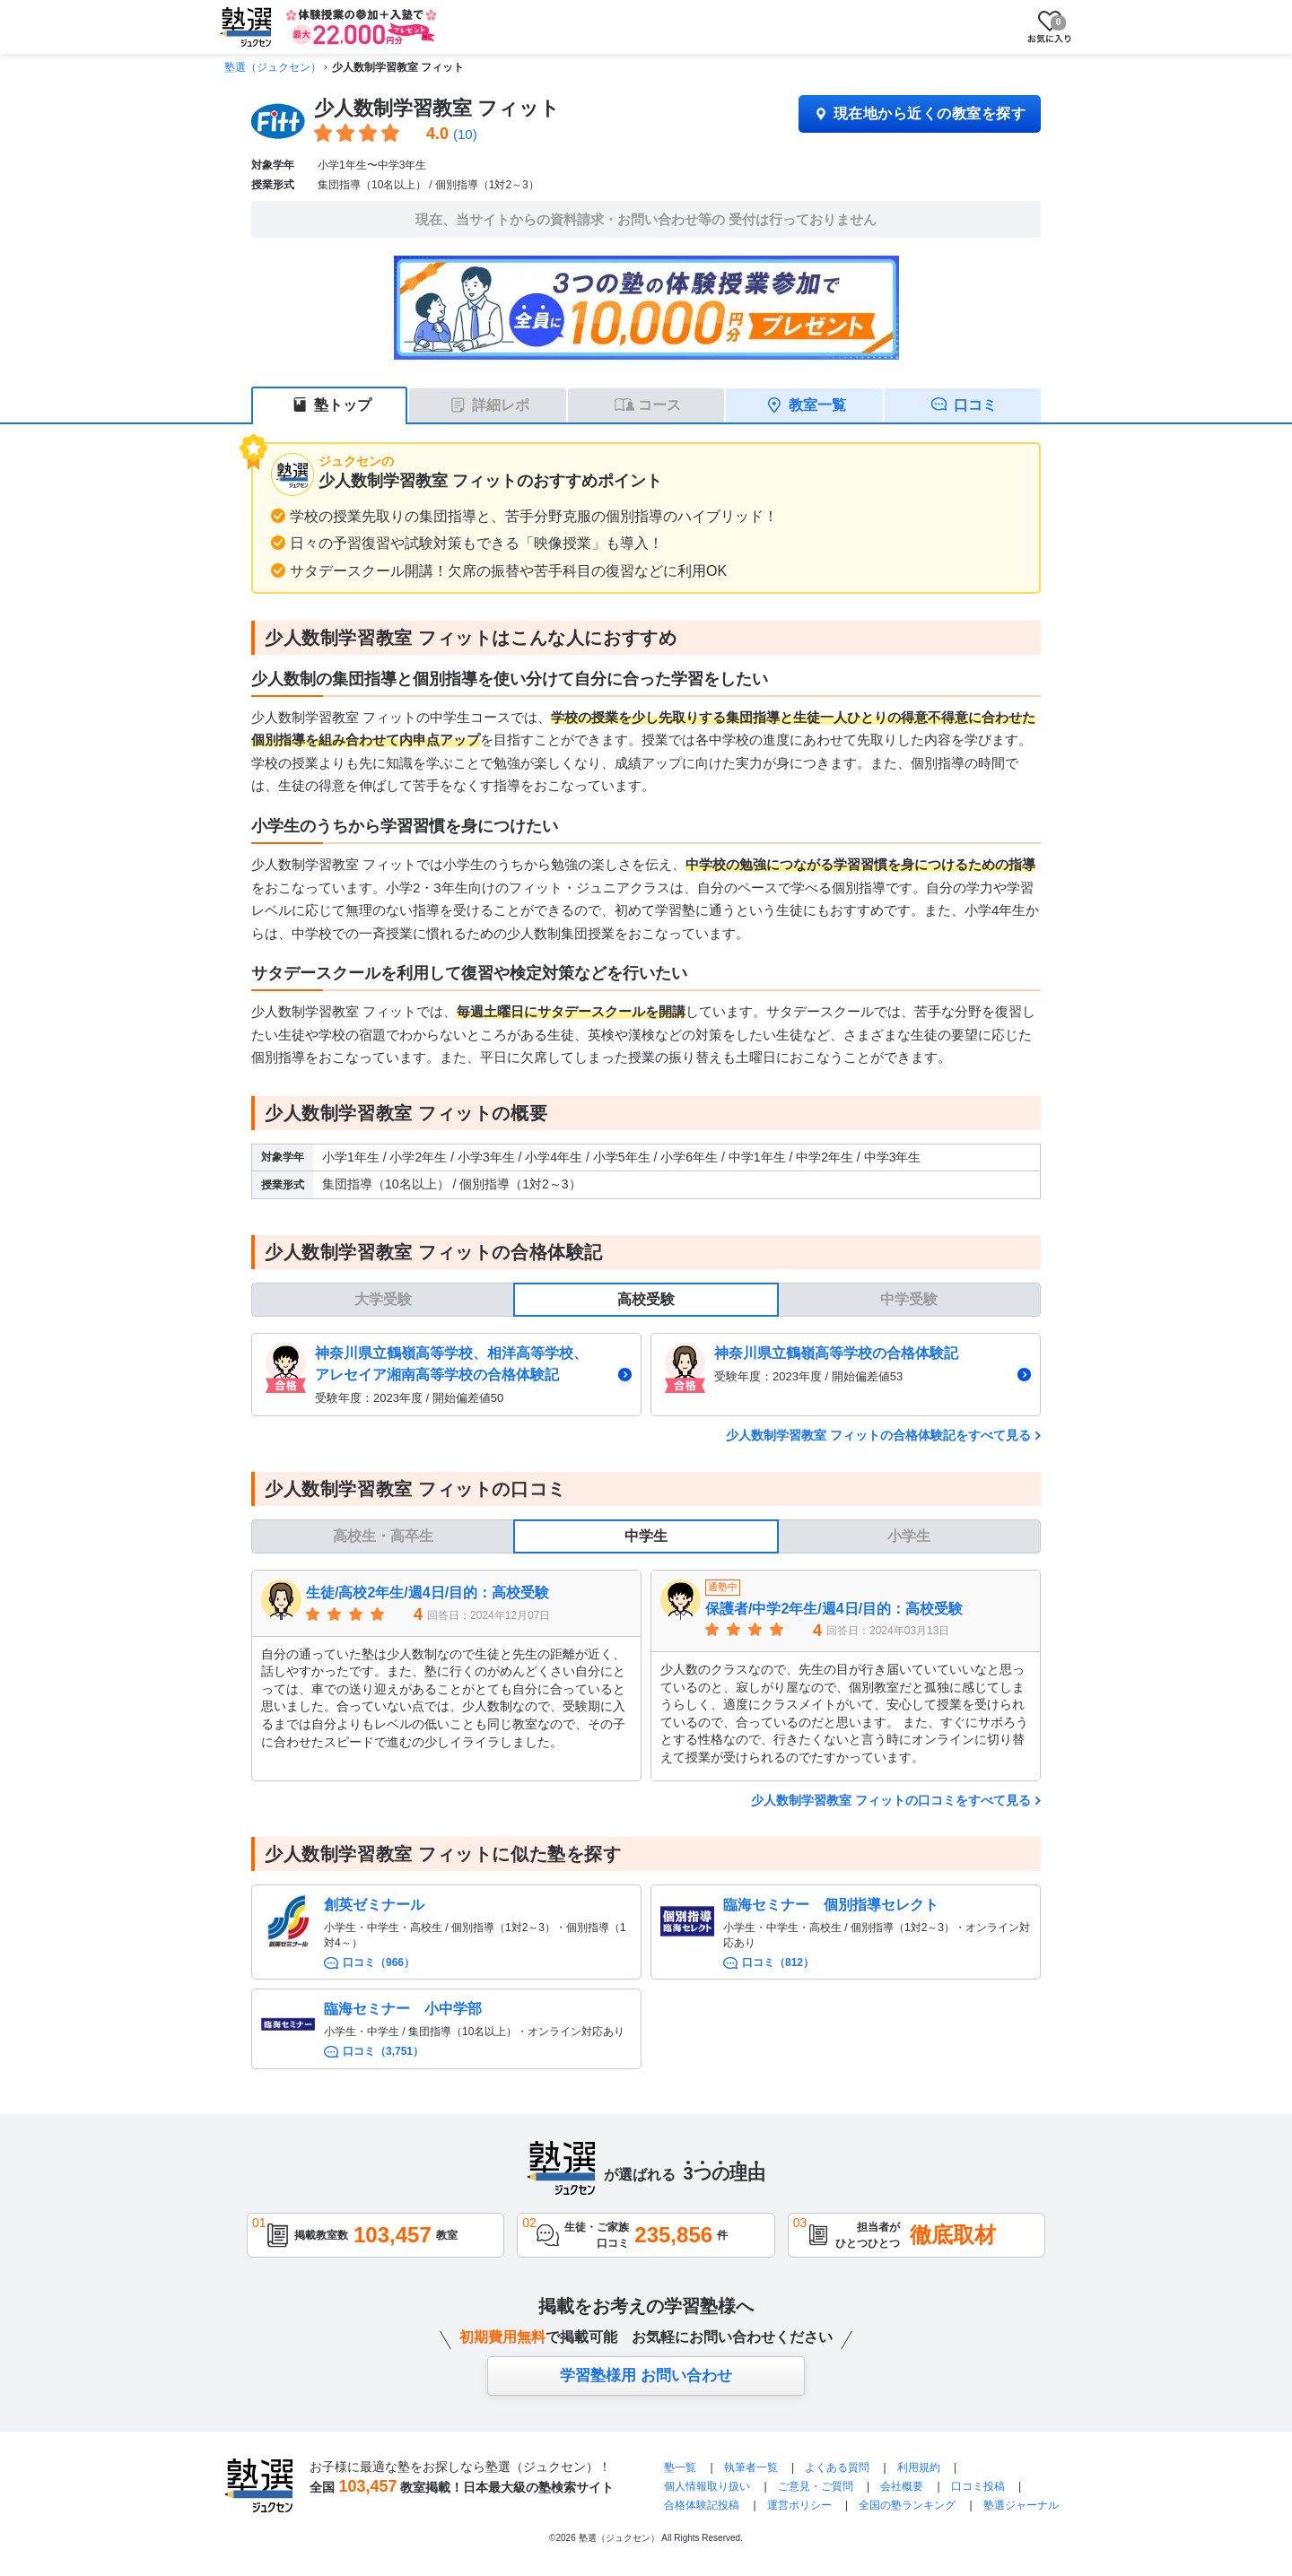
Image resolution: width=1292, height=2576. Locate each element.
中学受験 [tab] (909, 1299)
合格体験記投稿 (701, 2505)
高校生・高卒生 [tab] (383, 1536)
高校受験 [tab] (646, 1299)
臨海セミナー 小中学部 (403, 2008)
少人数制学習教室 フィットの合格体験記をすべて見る (878, 1435)
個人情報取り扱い (707, 2486)
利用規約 (918, 2467)
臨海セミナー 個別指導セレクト (830, 1904)
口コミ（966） (379, 1962)
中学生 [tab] (646, 1536)
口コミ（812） (778, 1962)
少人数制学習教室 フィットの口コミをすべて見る (891, 1800)
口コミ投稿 (978, 2486)
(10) (465, 134)
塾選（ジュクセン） (272, 67)
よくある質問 (838, 2467)
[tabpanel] (646, 1374)
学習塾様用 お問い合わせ (646, 2375)
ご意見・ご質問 (815, 2486)
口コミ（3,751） (383, 2051)
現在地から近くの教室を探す (920, 113)
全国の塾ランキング (907, 2505)
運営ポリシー (799, 2505)
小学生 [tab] (908, 1536)
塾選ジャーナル (1021, 2505)
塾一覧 (680, 2467)
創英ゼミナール (374, 1904)
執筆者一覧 (751, 2467)
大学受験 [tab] (383, 1299)
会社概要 (901, 2486)
